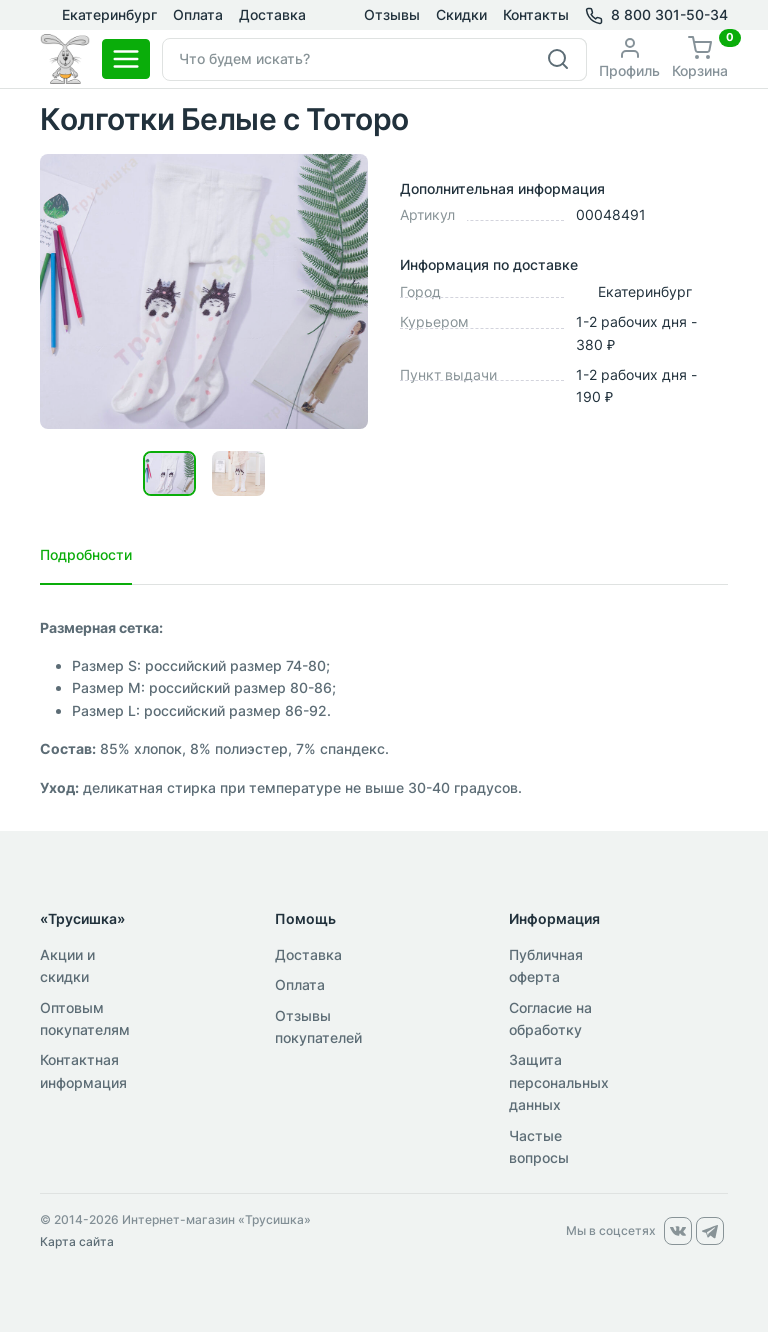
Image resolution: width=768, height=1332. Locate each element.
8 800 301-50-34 (669, 14)
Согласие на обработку (550, 1018)
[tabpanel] (384, 708)
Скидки (461, 14)
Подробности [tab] (86, 554)
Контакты (536, 14)
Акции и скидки (67, 965)
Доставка (272, 14)
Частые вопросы (539, 1146)
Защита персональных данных (559, 1082)
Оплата (198, 14)
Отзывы (392, 14)
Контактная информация (83, 1070)
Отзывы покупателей (318, 1026)
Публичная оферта (546, 965)
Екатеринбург (98, 15)
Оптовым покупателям (85, 1018)
